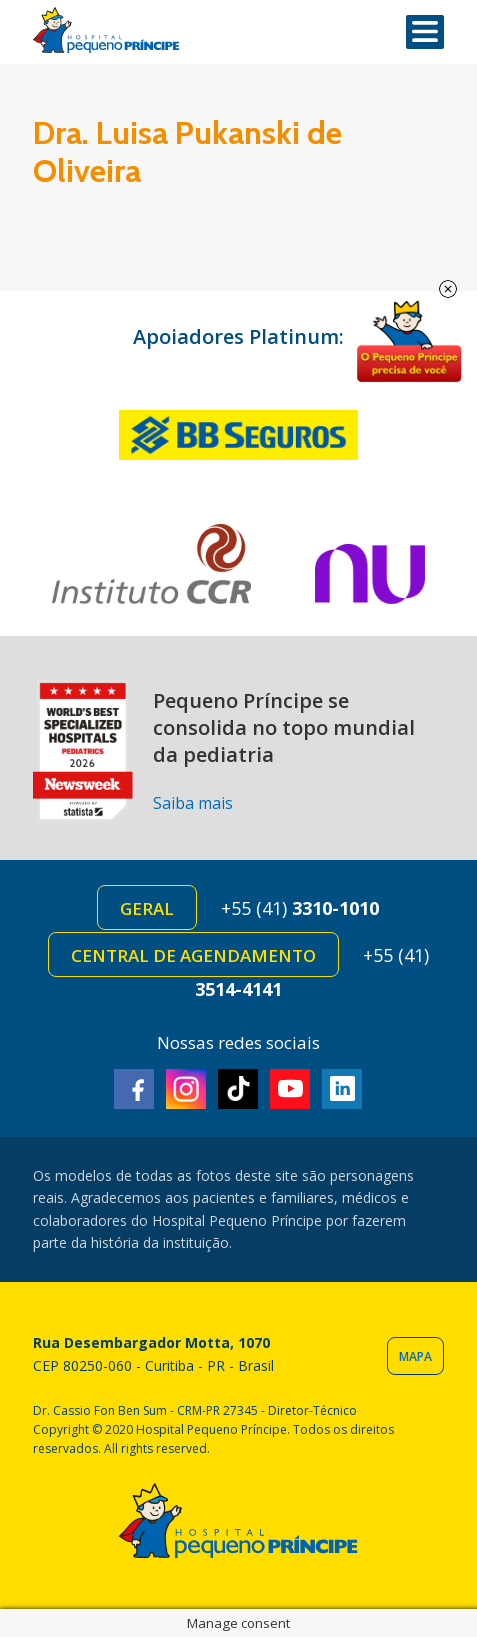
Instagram (186, 1089)
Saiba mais (193, 803)
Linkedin (342, 1089)
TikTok (238, 1089)
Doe (409, 342)
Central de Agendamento (193, 955)
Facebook (134, 1089)
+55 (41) (300, 908)
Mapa (415, 1356)
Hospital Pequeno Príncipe (106, 30)
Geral (147, 908)
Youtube (290, 1089)
